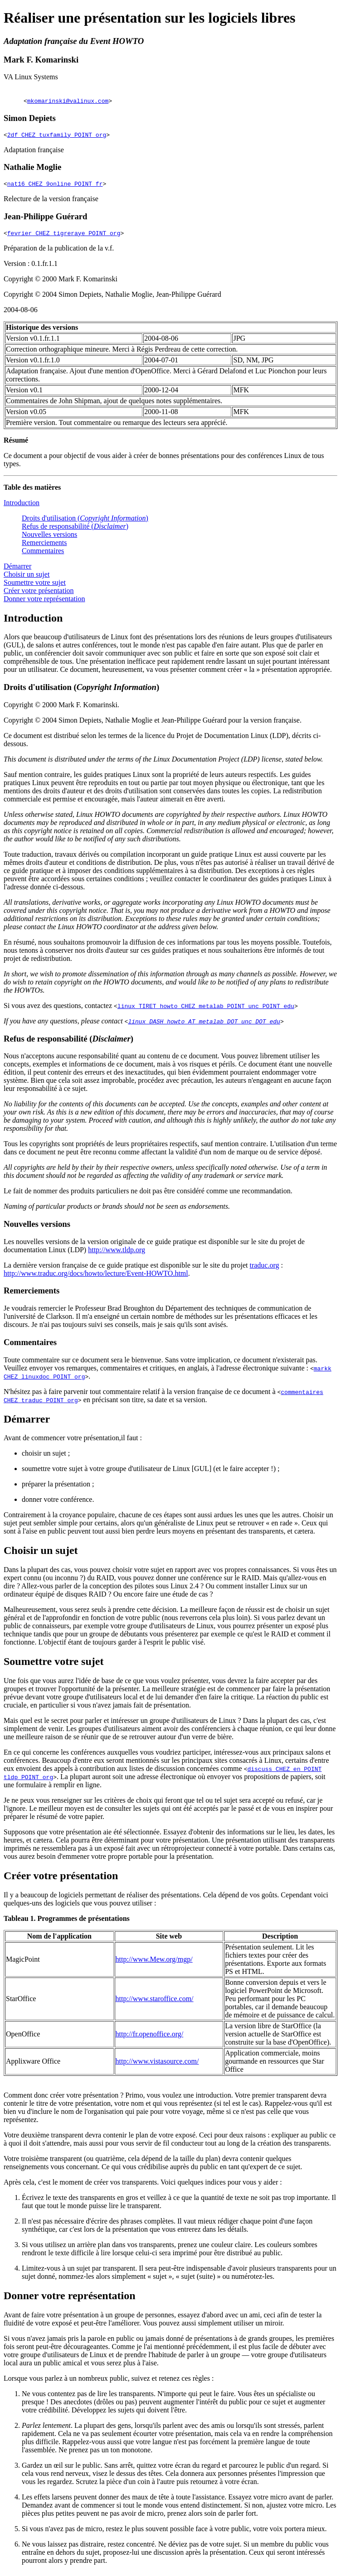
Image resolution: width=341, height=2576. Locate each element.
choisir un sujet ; (46, 1457)
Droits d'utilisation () (85, 522)
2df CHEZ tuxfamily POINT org (56, 136)
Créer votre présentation (39, 594)
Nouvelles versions (49, 538)
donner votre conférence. (58, 1503)
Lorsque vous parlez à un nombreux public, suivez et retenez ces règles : (109, 2382)
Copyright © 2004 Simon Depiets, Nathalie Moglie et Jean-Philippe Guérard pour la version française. (153, 724)
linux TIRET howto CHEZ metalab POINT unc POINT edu (205, 1010)
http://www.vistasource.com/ (157, 2065)
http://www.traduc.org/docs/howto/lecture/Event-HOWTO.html (96, 1277)
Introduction (21, 507)
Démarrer (17, 570)
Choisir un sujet (26, 578)
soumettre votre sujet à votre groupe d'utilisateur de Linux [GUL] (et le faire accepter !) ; (150, 1472)
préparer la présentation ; (58, 1488)
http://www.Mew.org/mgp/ (154, 1963)
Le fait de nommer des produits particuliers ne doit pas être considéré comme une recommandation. (148, 1195)
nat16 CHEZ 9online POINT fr (55, 186)
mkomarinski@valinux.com (67, 100)
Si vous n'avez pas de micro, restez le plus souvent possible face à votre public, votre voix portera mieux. (174, 2533)
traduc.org (264, 1269)
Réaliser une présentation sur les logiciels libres (150, 18)
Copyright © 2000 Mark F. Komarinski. (61, 709)
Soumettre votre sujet (35, 586)
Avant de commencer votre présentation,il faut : (73, 1442)
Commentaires (43, 555)
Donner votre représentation (44, 603)
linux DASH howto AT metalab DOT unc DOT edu (204, 1025)
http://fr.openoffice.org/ (150, 2038)
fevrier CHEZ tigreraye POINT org (64, 237)
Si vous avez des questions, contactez (60, 1009)
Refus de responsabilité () (75, 530)
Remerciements (44, 546)
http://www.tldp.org (116, 1254)
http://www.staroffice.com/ (155, 2003)
